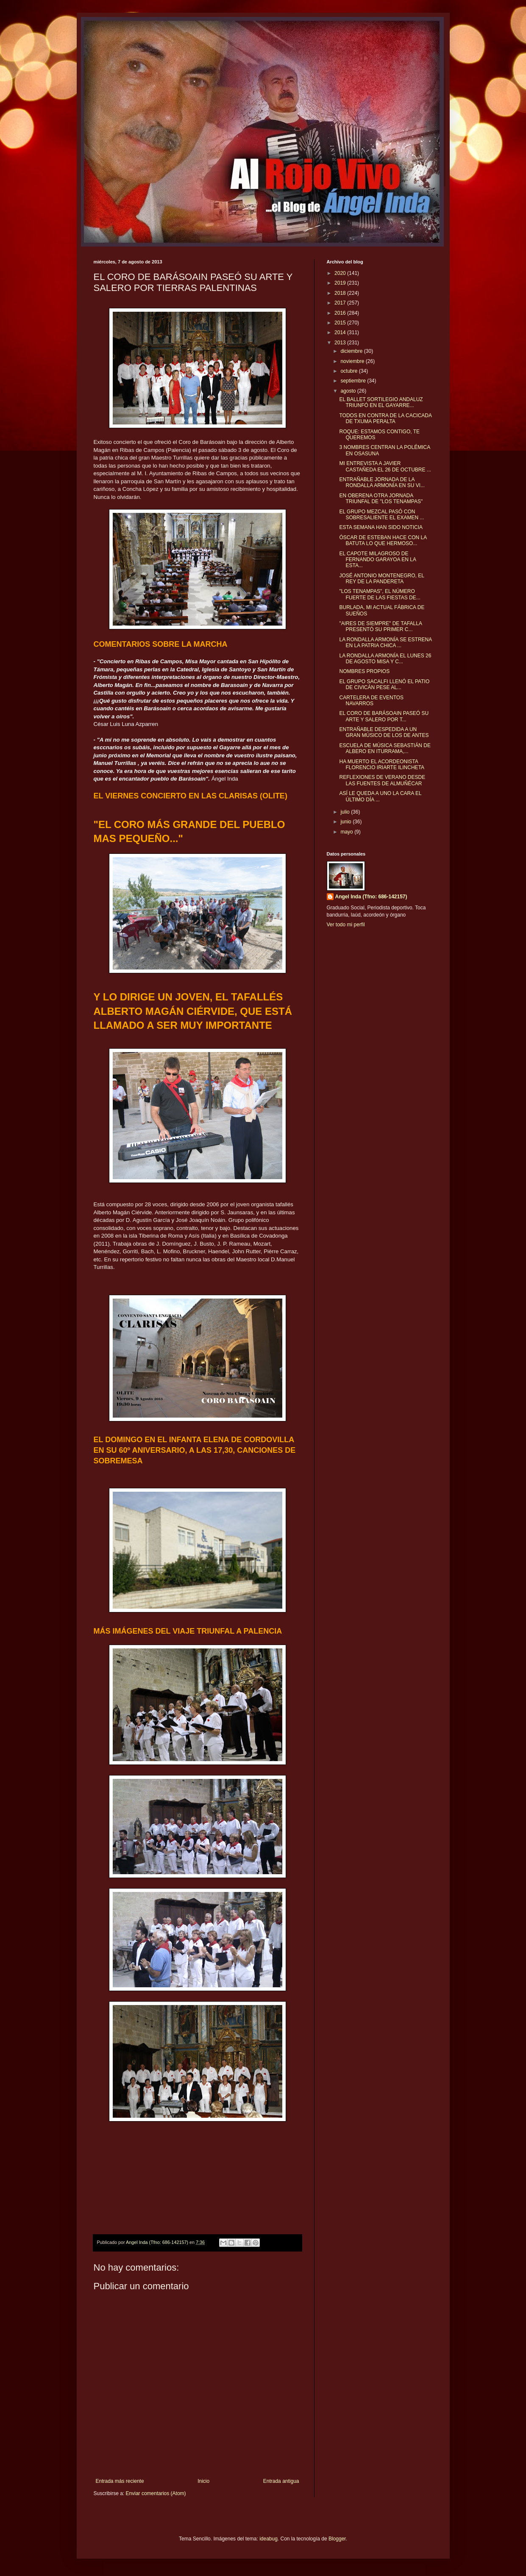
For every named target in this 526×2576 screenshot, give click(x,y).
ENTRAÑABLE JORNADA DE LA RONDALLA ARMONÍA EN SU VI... (382, 482)
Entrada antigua (281, 2481)
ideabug (268, 2539)
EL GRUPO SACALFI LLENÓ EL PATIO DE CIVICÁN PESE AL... (384, 684)
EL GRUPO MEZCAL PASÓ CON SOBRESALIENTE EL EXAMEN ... (381, 515)
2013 (340, 343)
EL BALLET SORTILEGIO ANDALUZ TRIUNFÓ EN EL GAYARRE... (381, 402)
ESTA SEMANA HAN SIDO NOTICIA (380, 527)
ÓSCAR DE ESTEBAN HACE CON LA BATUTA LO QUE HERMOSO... (382, 540)
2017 (340, 303)
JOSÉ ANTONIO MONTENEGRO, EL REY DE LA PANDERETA (381, 578)
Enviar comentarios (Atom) (156, 2493)
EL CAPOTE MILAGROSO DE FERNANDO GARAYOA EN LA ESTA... (377, 560)
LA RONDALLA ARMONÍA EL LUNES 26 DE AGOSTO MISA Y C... (385, 659)
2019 (340, 283)
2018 (340, 293)
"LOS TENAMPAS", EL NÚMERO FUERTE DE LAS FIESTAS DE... (379, 594)
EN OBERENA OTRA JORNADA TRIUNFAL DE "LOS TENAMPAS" (381, 498)
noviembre (352, 361)
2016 (340, 313)
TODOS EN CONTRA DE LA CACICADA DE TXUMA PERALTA (385, 418)
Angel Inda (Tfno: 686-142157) (371, 897)
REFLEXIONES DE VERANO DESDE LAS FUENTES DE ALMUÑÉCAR (382, 780)
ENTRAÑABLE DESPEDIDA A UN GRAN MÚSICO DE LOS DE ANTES (384, 732)
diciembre (352, 351)
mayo (347, 832)
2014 (340, 332)
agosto (348, 391)
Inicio (203, 2481)
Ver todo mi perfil (346, 925)
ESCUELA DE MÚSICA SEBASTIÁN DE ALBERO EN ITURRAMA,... (384, 748)
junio (346, 822)
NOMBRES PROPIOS (364, 671)
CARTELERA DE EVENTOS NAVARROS (371, 700)
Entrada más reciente (120, 2481)
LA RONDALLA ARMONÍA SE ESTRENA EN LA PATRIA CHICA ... (385, 642)
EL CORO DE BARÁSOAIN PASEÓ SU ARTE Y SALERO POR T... (384, 716)
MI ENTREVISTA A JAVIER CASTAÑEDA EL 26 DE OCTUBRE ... (385, 466)
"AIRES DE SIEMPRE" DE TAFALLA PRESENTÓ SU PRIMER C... (380, 626)
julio (345, 812)
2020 (340, 273)
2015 (340, 323)
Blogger (337, 2539)
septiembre (353, 381)
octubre (349, 371)
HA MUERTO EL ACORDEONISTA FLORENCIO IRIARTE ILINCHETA (381, 764)
